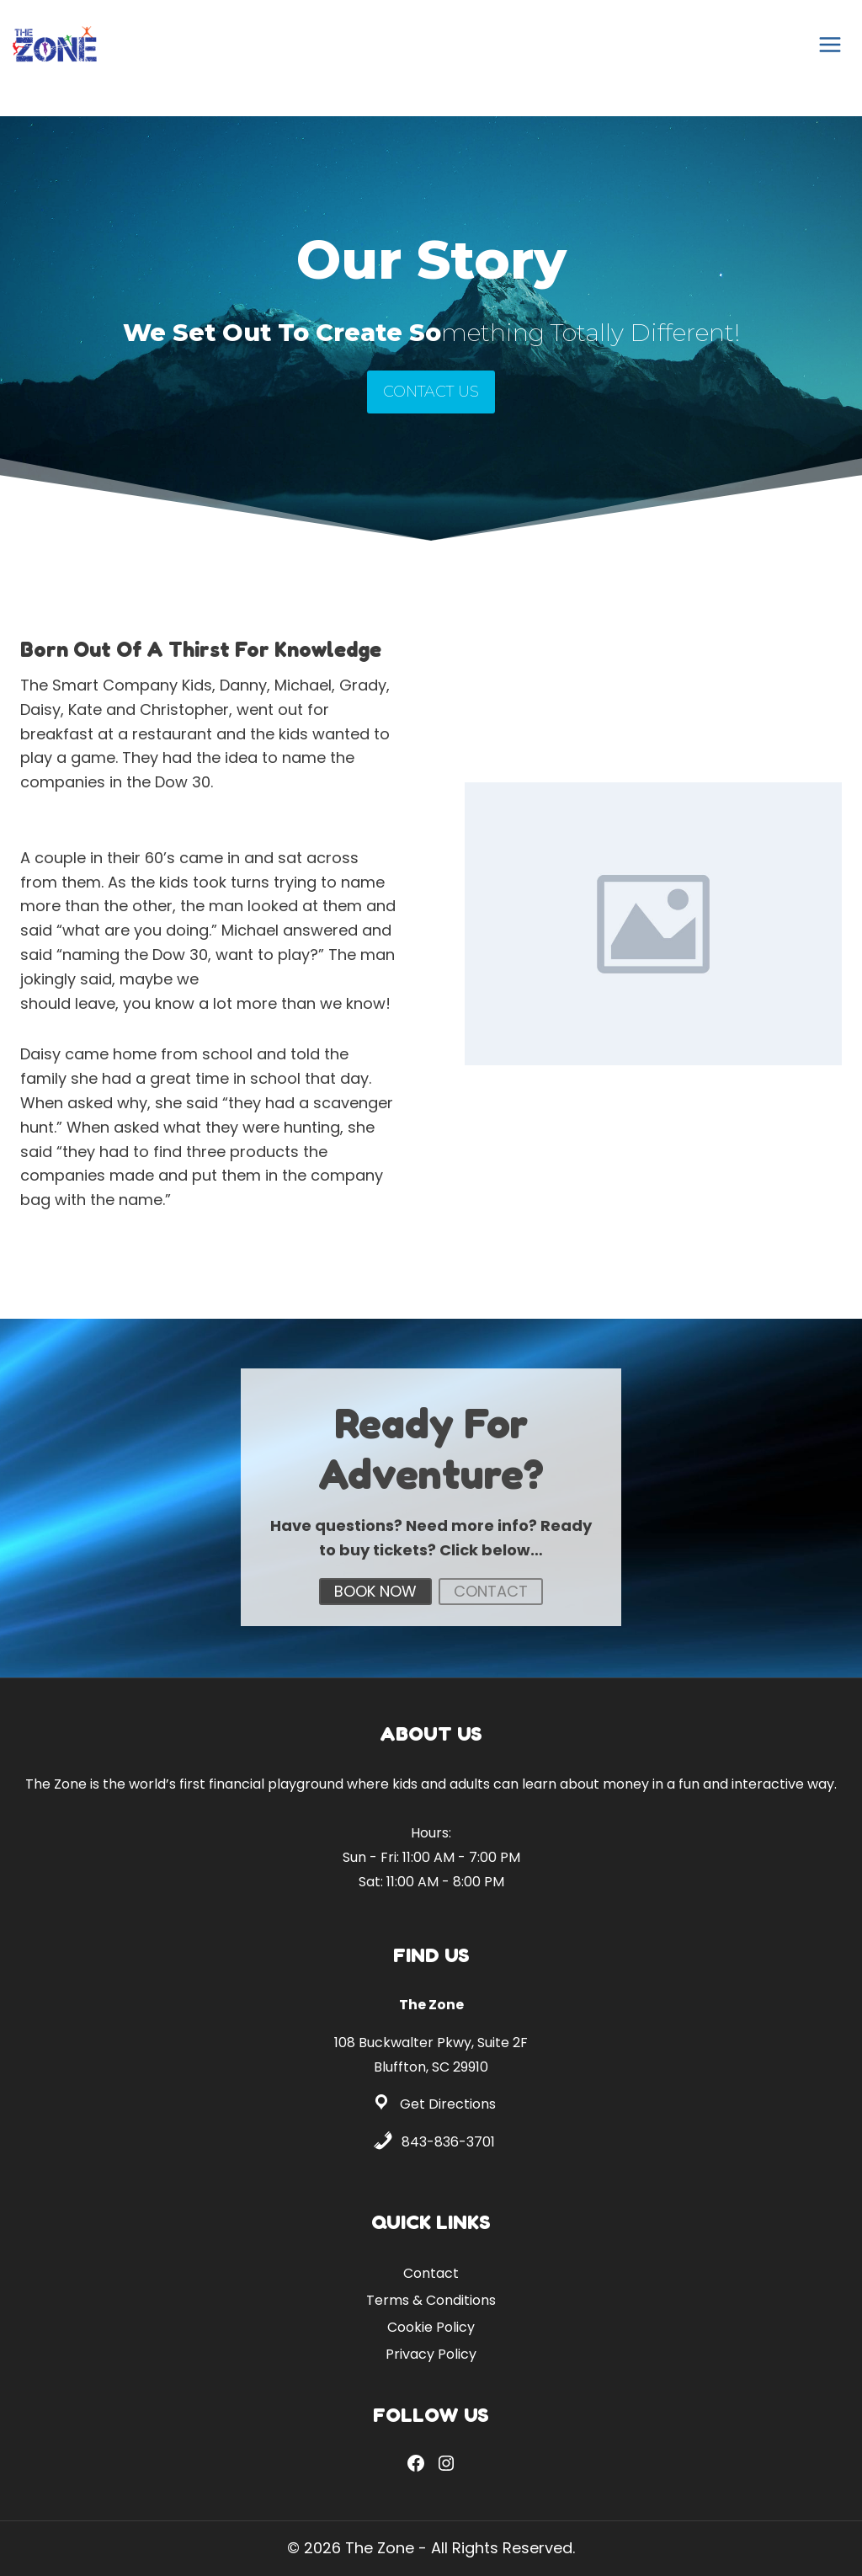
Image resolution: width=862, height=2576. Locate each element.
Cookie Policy (431, 2327)
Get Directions (448, 2104)
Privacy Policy (431, 2354)
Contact (431, 2273)
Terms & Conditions (431, 2300)
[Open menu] (829, 44)
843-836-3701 (448, 2142)
